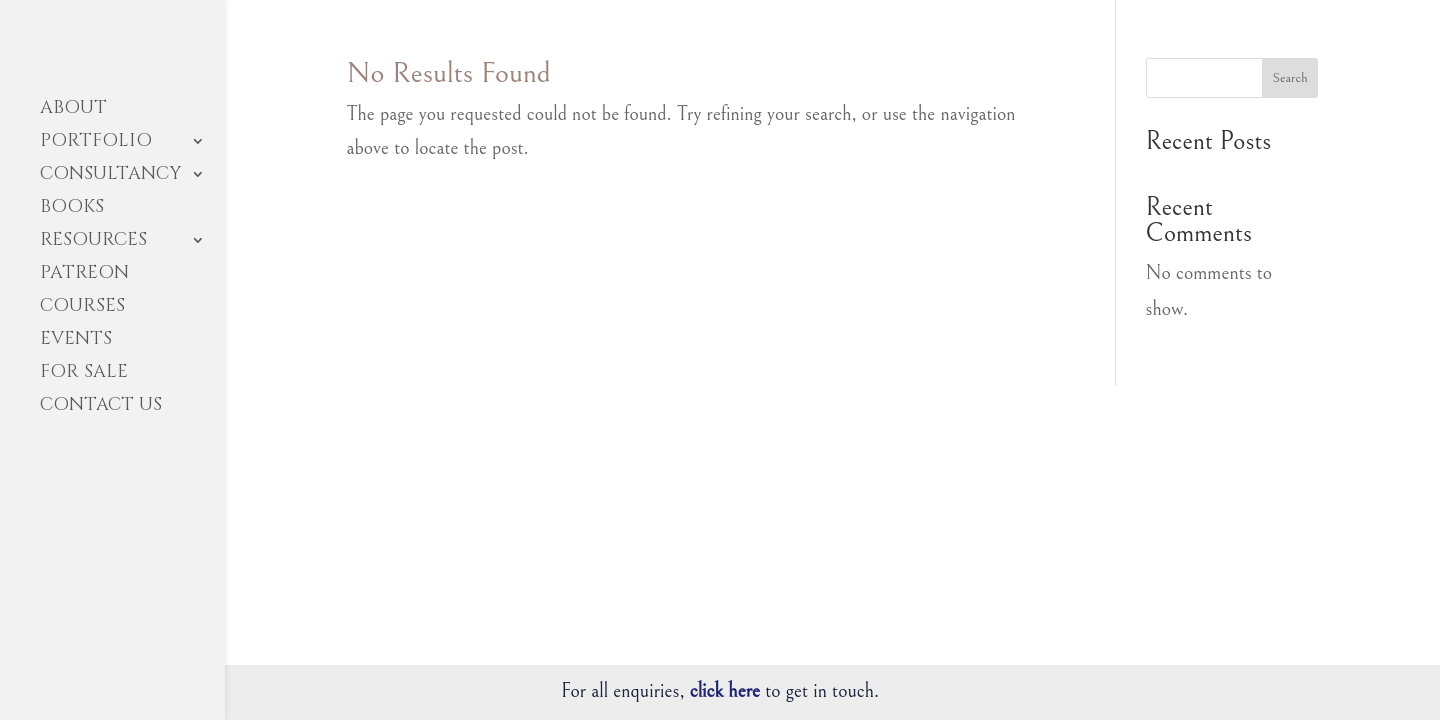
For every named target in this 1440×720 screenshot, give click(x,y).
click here (725, 691)
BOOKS (72, 209)
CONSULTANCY (110, 176)
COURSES (82, 308)
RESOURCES (93, 242)
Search (1289, 78)
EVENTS (76, 341)
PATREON (84, 275)
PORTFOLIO (96, 143)
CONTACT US (101, 407)
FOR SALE (84, 374)
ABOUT (73, 110)
